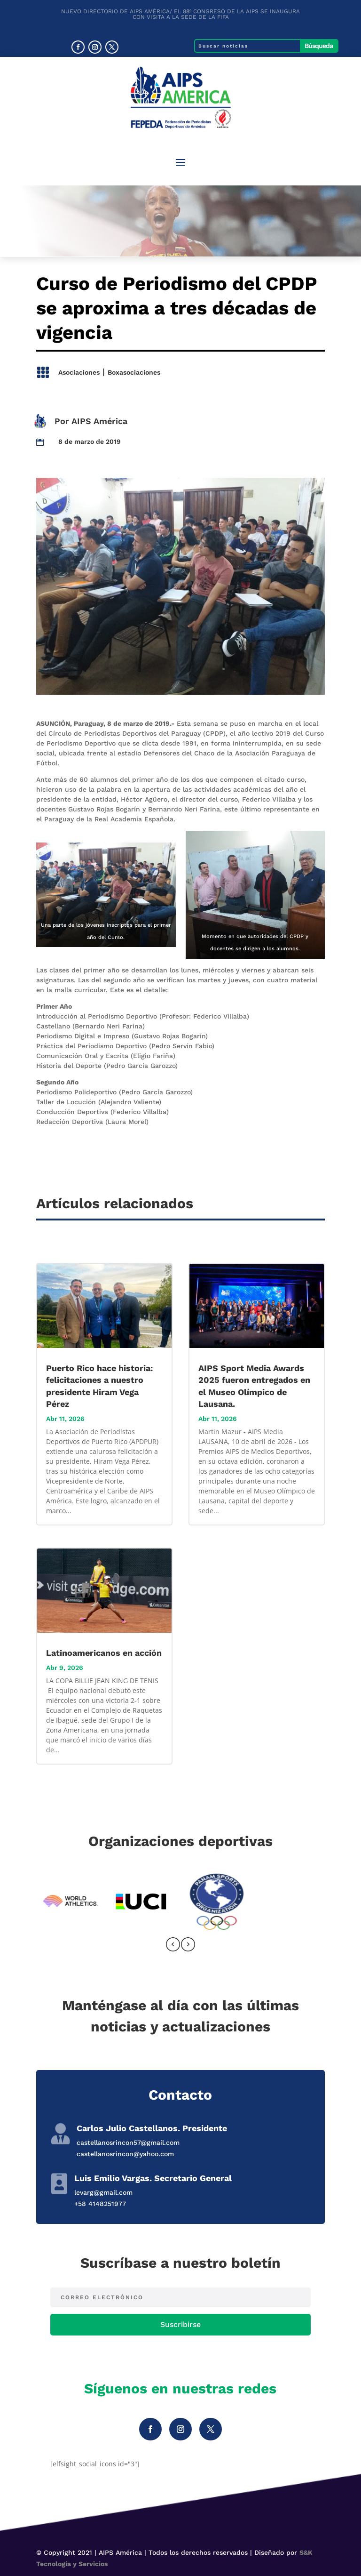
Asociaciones (79, 372)
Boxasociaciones (134, 372)
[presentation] (173, 1946)
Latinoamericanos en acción (104, 1653)
